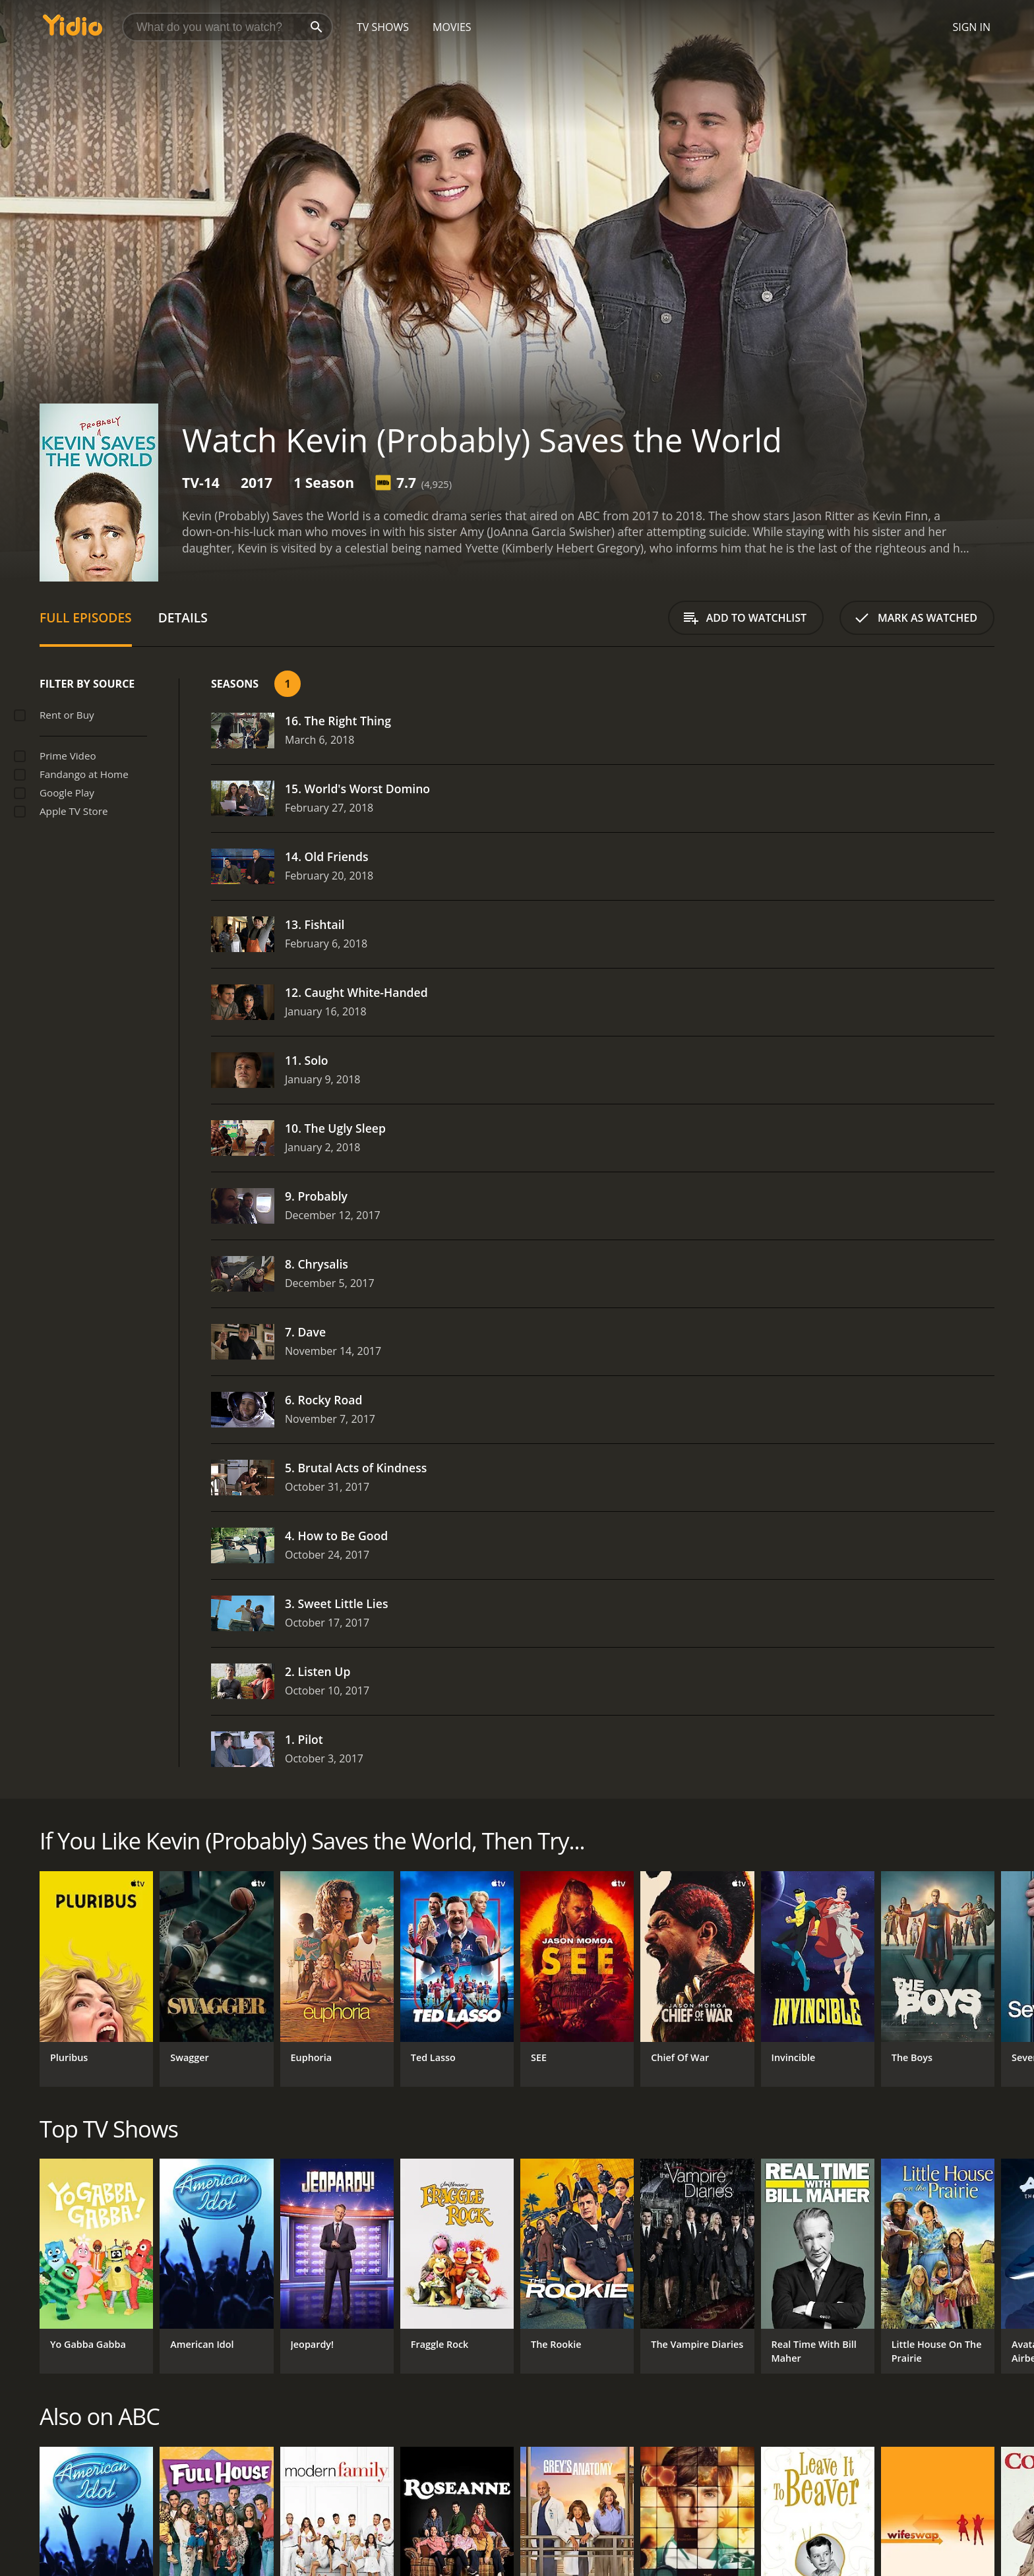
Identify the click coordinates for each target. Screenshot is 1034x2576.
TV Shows (383, 27)
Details (183, 617)
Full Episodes (86, 617)
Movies (452, 27)
